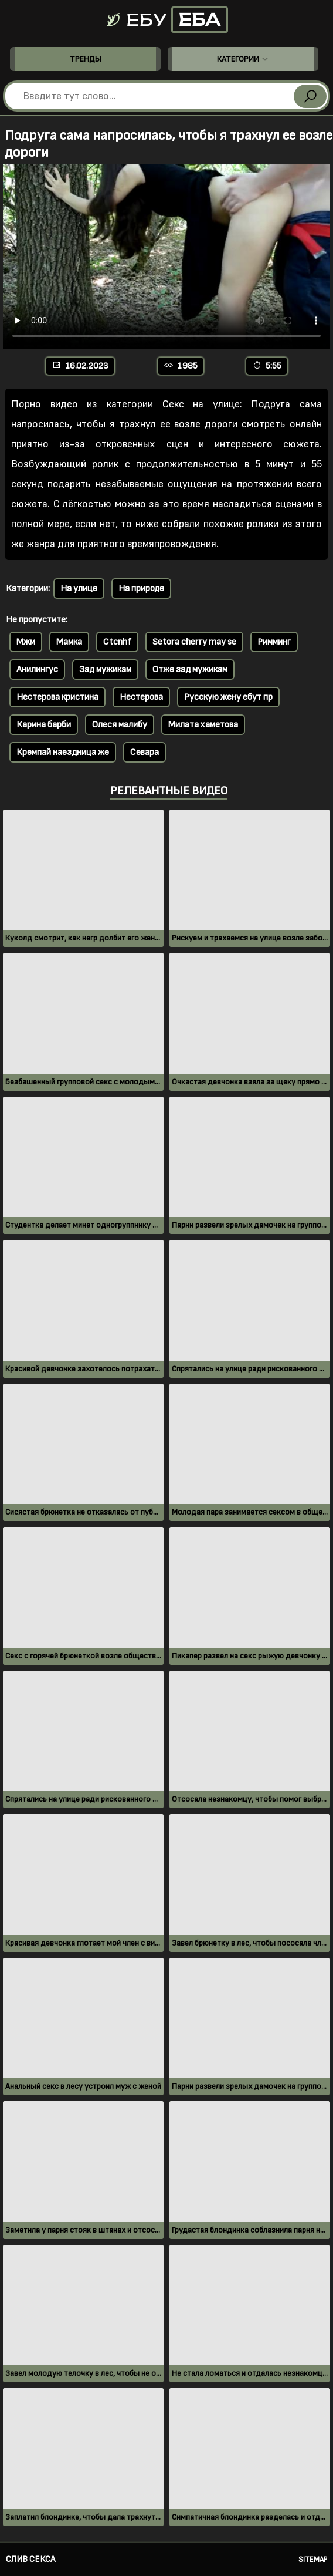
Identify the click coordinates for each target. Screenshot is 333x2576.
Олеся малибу (119, 724)
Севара (144, 752)
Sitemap (312, 2559)
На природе (141, 588)
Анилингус (37, 669)
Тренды (85, 59)
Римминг (274, 642)
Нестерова (141, 697)
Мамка (69, 642)
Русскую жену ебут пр (228, 697)
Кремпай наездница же (62, 752)
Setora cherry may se (194, 642)
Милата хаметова (203, 724)
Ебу (166, 19)
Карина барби (43, 724)
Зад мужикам (105, 669)
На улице (78, 588)
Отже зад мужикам (189, 669)
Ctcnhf (117, 642)
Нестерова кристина (57, 697)
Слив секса (30, 2559)
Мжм (25, 642)
